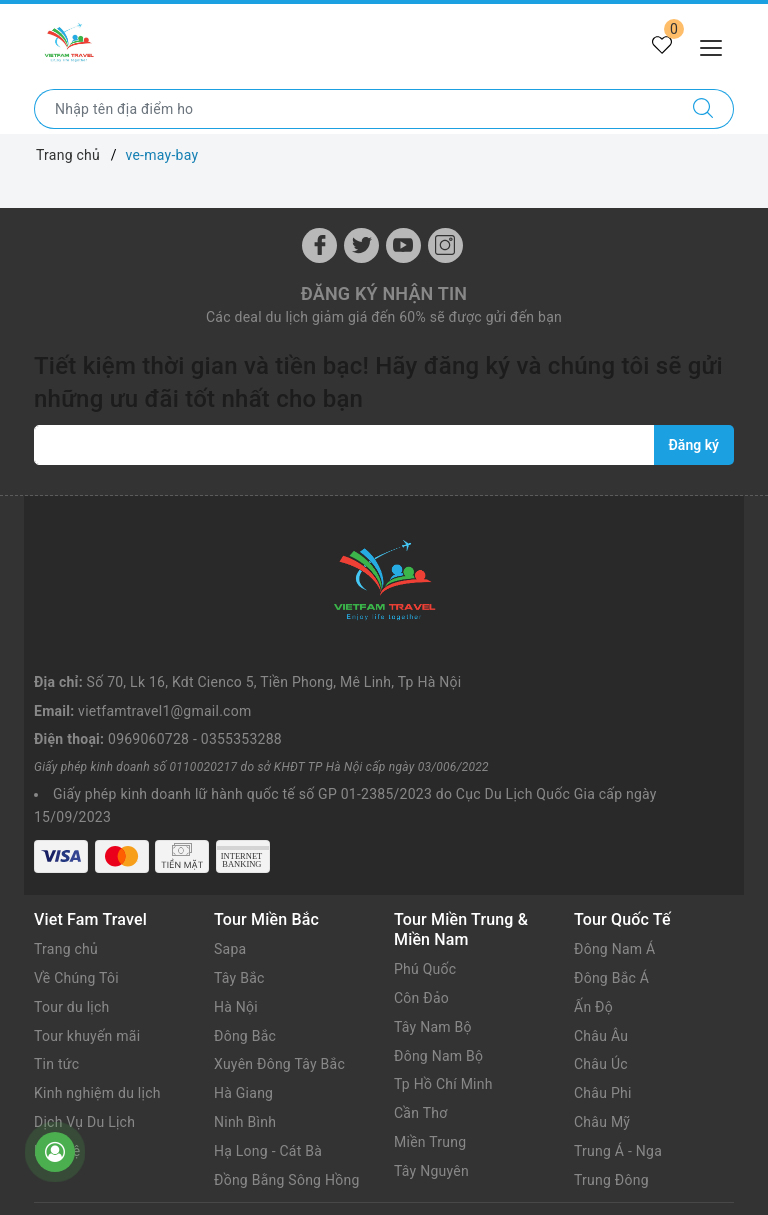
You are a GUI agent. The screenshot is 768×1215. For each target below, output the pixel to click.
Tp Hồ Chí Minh (443, 1084)
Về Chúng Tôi (76, 978)
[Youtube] (403, 245)
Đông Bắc (245, 1036)
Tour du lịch (72, 1007)
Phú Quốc (425, 969)
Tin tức (56, 1064)
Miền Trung (430, 1142)
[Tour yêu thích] (662, 46)
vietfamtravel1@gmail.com (164, 711)
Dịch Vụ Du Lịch (84, 1122)
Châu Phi (603, 1093)
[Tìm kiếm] (703, 109)
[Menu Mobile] (716, 45)
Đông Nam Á (614, 949)
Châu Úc (601, 1064)
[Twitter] (361, 245)
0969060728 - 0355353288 (195, 739)
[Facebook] (319, 245)
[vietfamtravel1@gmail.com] (344, 445)
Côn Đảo (421, 998)
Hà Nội (236, 1007)
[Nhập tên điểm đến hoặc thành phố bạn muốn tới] (354, 109)
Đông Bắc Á (611, 978)
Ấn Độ (593, 1007)
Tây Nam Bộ (433, 1027)
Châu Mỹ (602, 1122)
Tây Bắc (239, 978)
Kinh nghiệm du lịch (97, 1093)
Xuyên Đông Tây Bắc (279, 1064)
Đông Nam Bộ (438, 1056)
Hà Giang (243, 1093)
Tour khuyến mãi (87, 1036)
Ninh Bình (245, 1122)
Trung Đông (611, 1180)
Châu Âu (601, 1036)
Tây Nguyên (431, 1171)
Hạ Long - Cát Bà (268, 1151)
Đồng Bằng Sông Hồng (287, 1180)
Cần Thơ (420, 1113)
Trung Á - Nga (618, 1151)
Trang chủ (66, 949)
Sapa (230, 949)
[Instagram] (445, 245)
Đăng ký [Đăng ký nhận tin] (694, 445)
